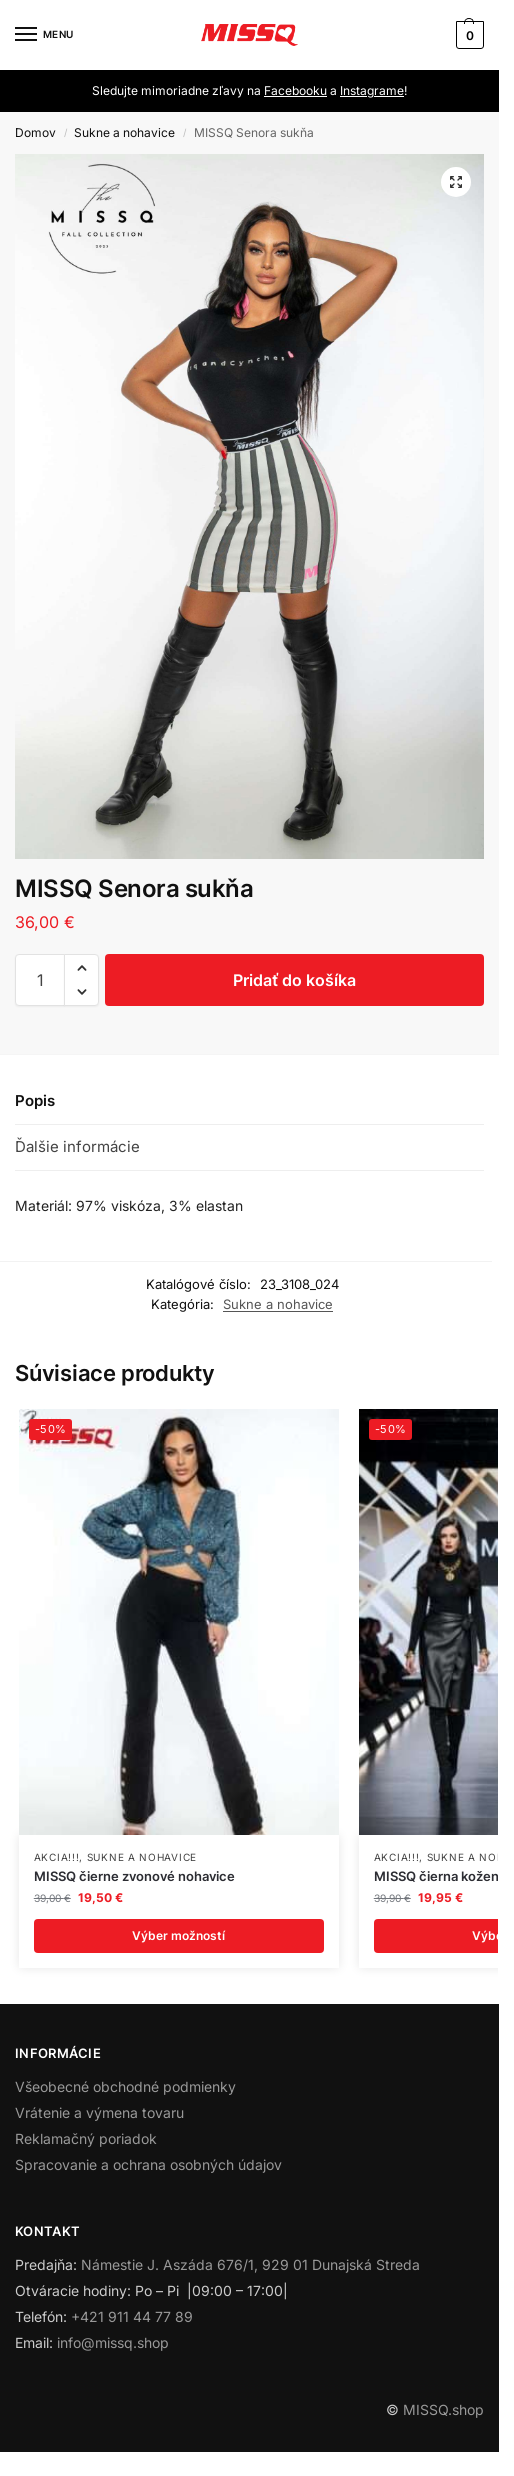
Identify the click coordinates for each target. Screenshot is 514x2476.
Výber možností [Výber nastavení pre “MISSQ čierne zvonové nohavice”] (178, 1935)
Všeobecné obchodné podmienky (125, 2086)
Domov (35, 132)
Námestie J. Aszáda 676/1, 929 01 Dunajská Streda (250, 2264)
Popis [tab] (35, 1100)
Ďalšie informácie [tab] (77, 1146)
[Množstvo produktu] (40, 980)
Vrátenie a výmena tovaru (99, 2112)
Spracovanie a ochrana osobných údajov (148, 2164)
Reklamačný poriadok (86, 2138)
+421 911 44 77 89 (132, 2316)
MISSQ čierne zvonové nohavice (134, 1876)
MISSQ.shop (443, 2409)
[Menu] (45, 35)
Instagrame (372, 90)
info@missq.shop (113, 2342)
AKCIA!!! (57, 1857)
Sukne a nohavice (124, 132)
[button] (467, 35)
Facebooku (295, 90)
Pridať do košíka (294, 980)
